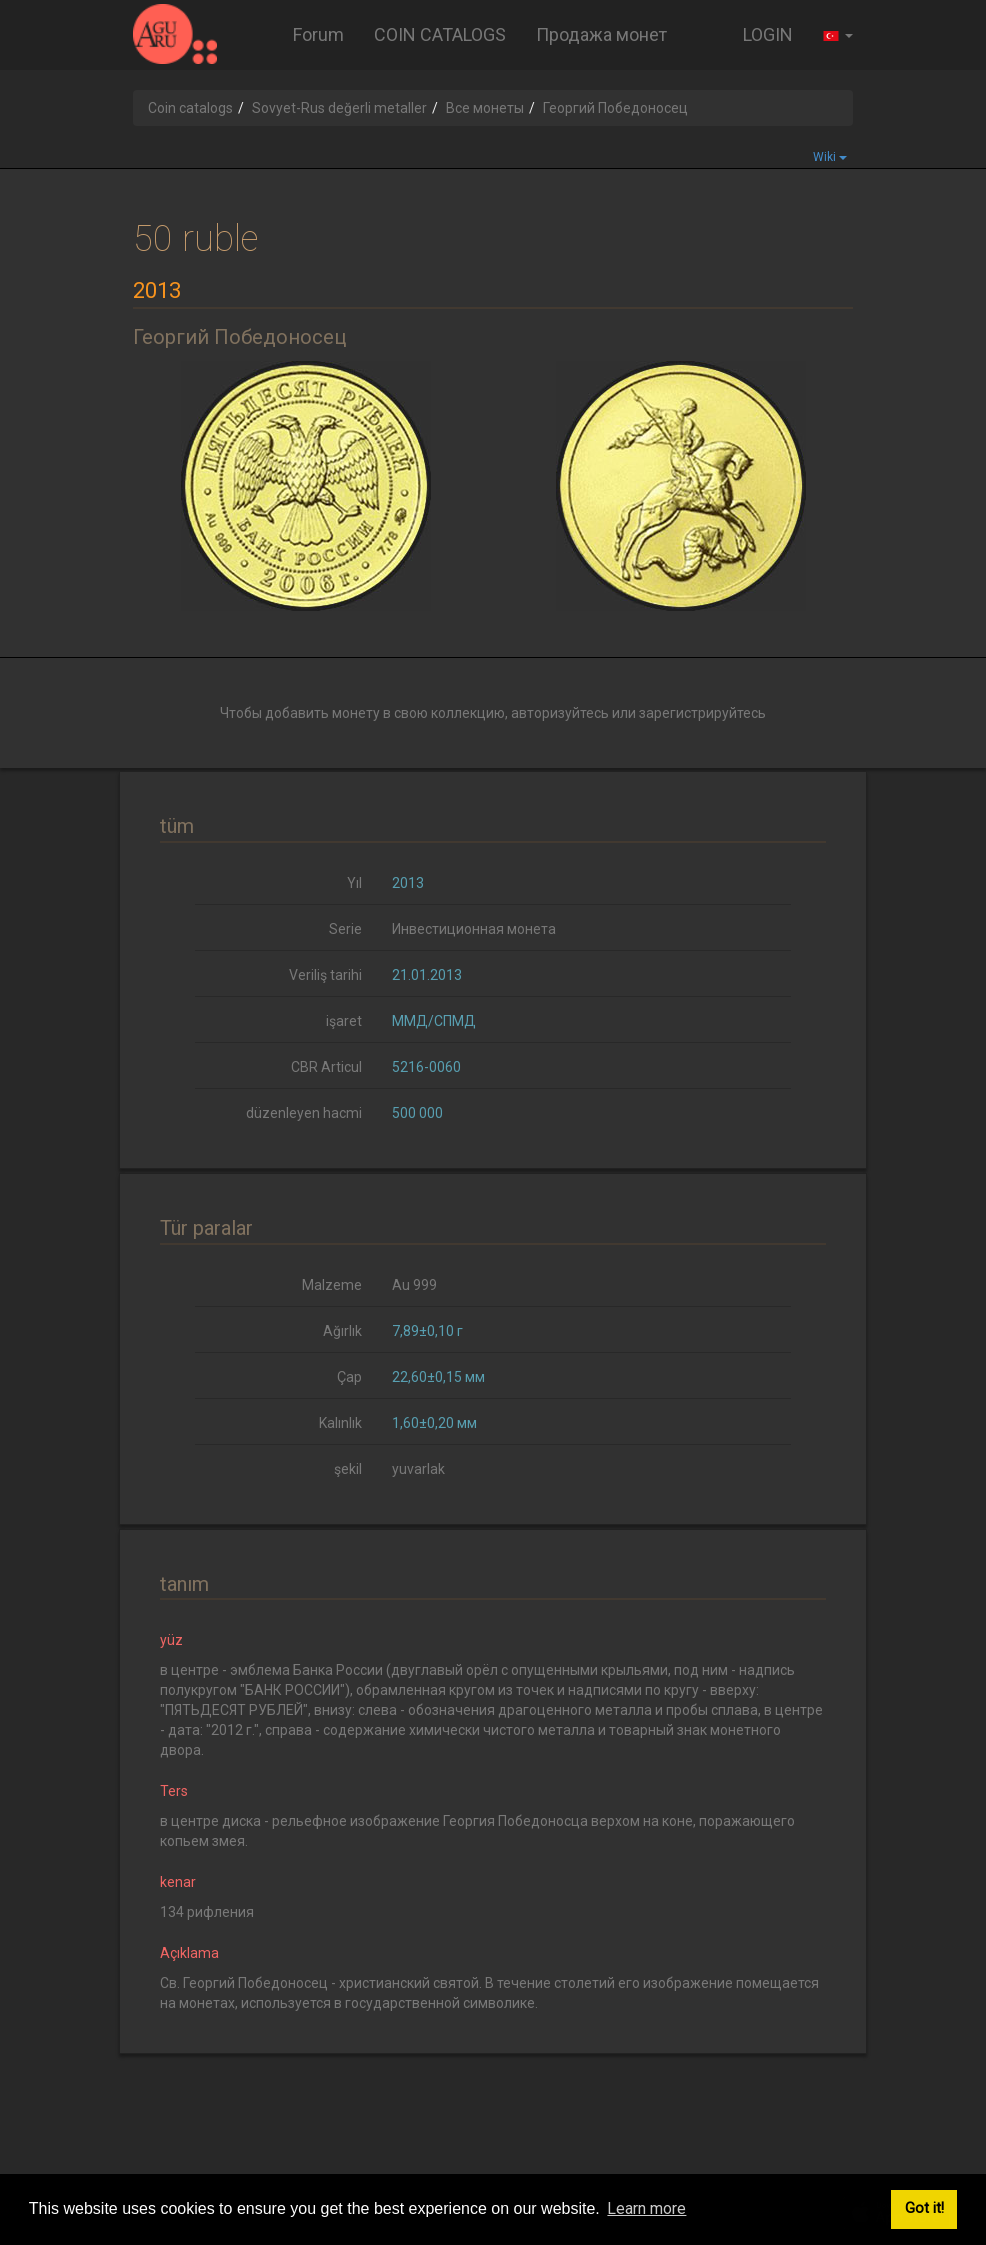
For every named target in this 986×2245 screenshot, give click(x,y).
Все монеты (485, 108)
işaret (344, 1021)
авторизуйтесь (560, 713)
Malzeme (332, 1285)
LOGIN (768, 34)
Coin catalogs (190, 108)
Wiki (830, 157)
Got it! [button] (924, 2208)
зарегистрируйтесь (702, 713)
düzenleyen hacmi (304, 1113)
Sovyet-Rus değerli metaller (339, 108)
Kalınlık (340, 1423)
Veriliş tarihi (325, 975)
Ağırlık (342, 1331)
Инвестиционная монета (474, 929)
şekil (348, 1469)
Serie (345, 929)
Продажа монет (601, 34)
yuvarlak (418, 1469)
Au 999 (414, 1285)
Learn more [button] (646, 2208)
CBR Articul (326, 1067)
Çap (349, 1377)
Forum (318, 34)
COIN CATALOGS (440, 34)
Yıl (354, 883)
